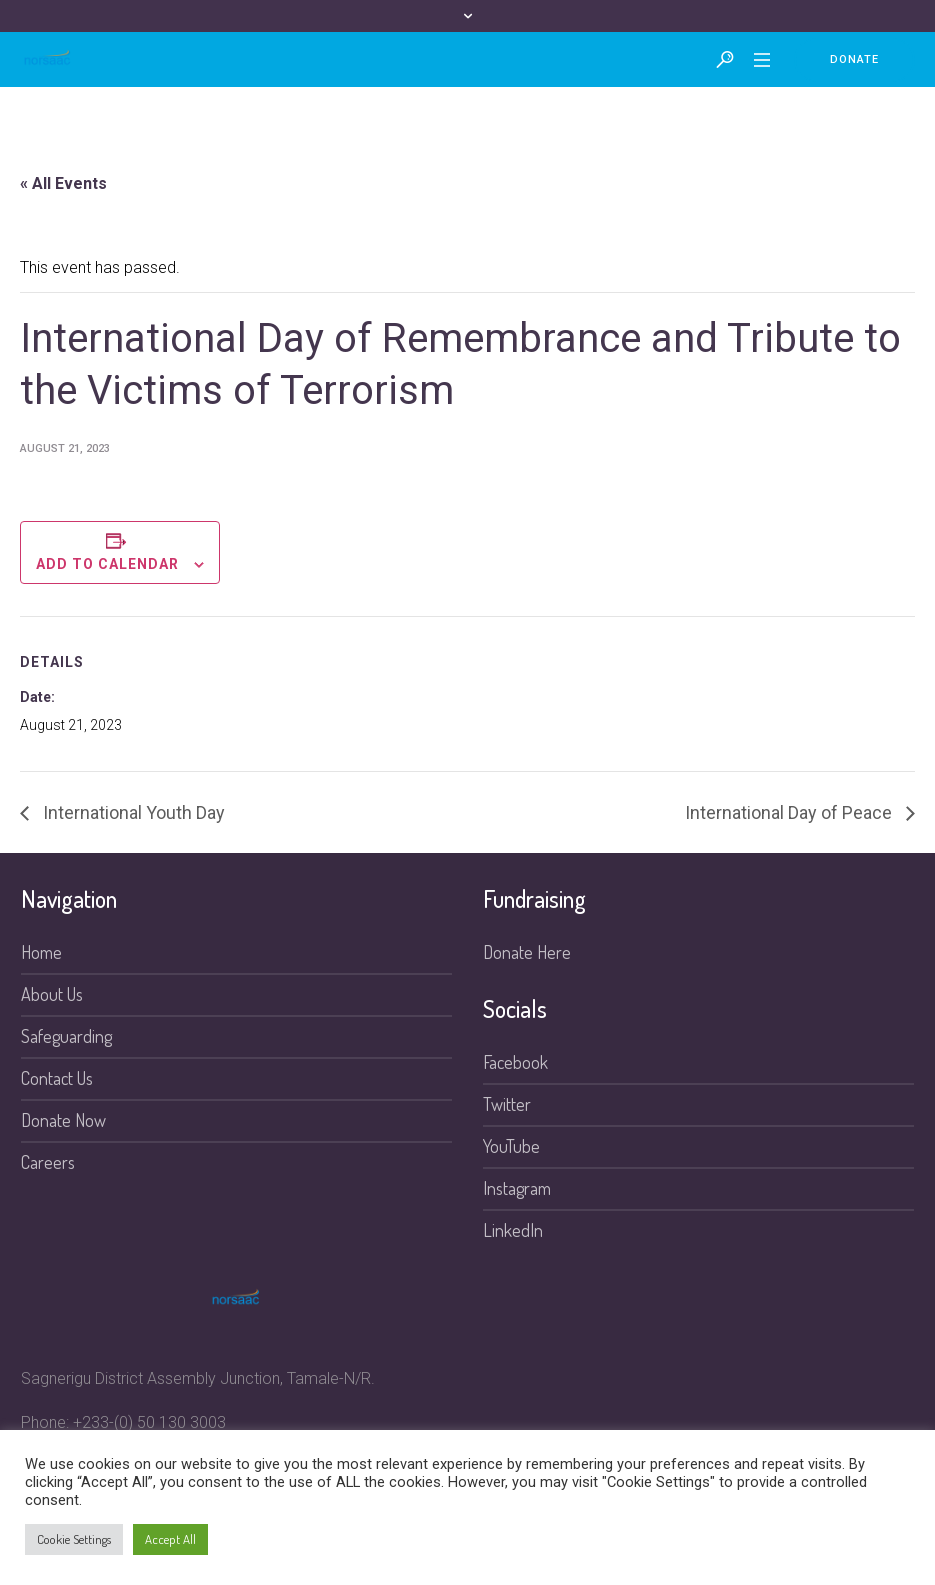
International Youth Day (132, 812)
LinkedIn (513, 1230)
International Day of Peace (790, 812)
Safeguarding (66, 1036)
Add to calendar (107, 564)
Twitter (507, 1104)
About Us (52, 994)
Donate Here (527, 952)
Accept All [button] (170, 1539)
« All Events (63, 183)
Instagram (517, 1188)
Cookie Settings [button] (74, 1539)
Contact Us (57, 1078)
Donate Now (63, 1120)
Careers (48, 1162)
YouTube (511, 1146)
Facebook (515, 1062)
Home (41, 952)
